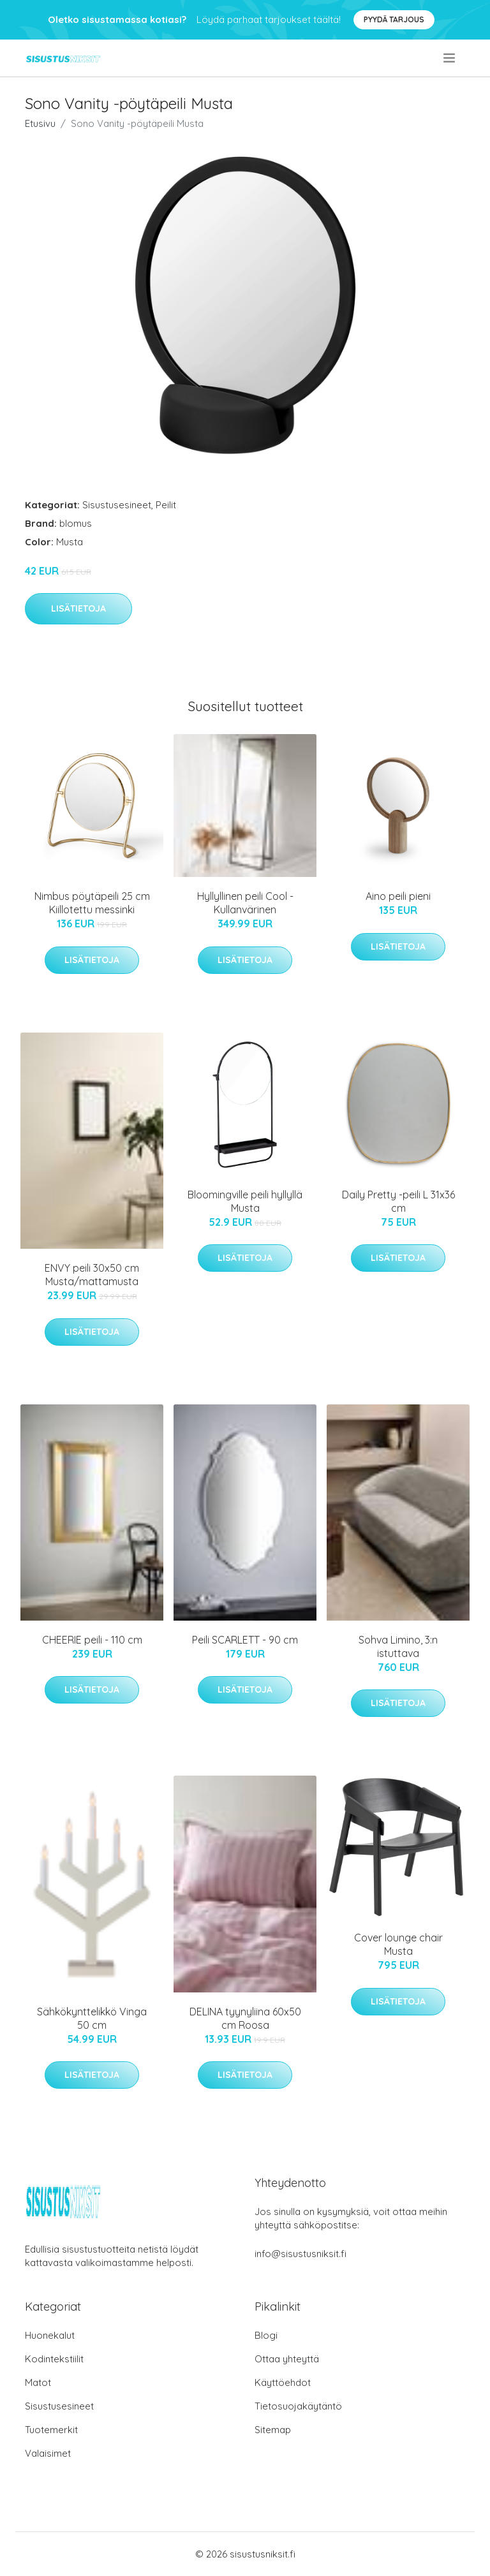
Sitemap (273, 2430)
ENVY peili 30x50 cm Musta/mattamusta (92, 1275)
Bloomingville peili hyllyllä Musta (245, 1201)
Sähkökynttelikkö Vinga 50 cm (92, 2018)
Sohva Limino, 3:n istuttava (398, 1646)
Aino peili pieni (398, 896)
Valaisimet (48, 2453)
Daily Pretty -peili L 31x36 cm (398, 1201)
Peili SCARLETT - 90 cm (245, 1639)
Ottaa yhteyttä (287, 2359)
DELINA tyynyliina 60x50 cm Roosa (245, 2018)
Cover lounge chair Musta (398, 1944)
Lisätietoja (78, 608)
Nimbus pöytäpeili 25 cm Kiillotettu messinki (92, 903)
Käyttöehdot (283, 2382)
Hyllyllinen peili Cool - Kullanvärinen (245, 903)
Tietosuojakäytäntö (298, 2406)
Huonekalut (50, 2335)
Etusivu (40, 123)
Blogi (266, 2335)
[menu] (450, 58)
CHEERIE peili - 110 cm (92, 1639)
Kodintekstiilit (54, 2359)
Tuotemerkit (51, 2430)
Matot (38, 2382)
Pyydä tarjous (394, 19)
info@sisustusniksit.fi (300, 2254)
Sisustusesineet (116, 505)
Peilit (166, 505)
